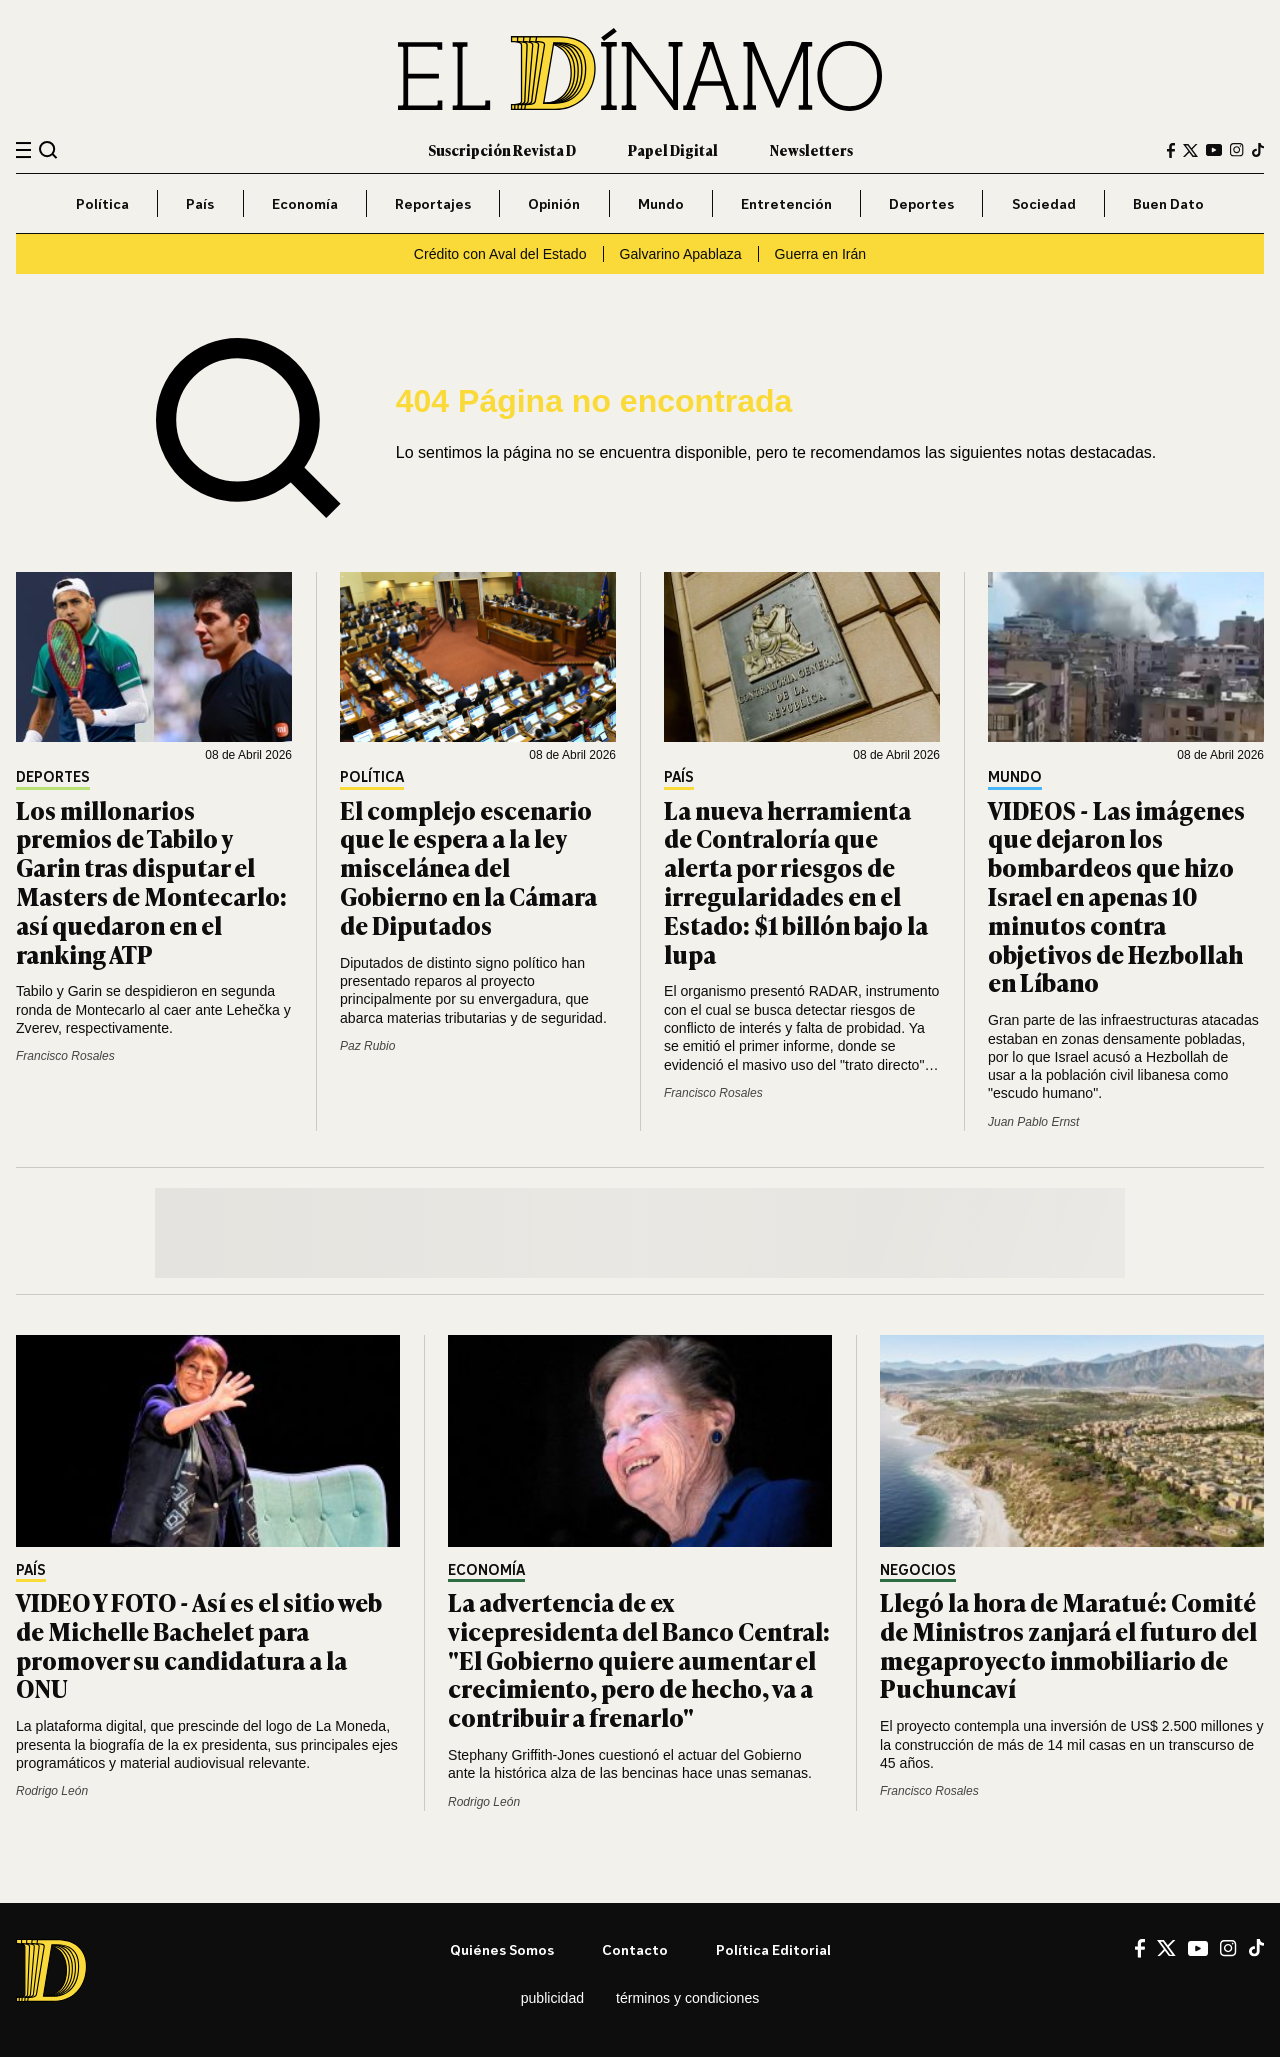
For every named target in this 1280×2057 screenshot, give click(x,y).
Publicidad (552, 1998)
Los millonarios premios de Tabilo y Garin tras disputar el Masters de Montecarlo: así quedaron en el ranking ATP (151, 881)
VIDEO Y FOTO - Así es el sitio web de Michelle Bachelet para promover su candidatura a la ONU (199, 1644)
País (200, 203)
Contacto (635, 1949)
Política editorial (773, 1949)
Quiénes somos (502, 1949)
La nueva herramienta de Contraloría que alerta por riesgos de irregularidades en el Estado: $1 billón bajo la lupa (796, 881)
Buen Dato (1168, 203)
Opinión (554, 203)
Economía (305, 203)
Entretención (786, 203)
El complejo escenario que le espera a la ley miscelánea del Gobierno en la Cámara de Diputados (468, 867)
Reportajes (433, 203)
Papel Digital (673, 149)
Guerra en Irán (821, 254)
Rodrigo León (52, 1791)
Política (102, 203)
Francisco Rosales (65, 1056)
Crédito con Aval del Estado (500, 254)
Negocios (918, 1570)
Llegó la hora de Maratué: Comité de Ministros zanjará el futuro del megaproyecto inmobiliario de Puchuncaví (1068, 1644)
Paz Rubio (367, 1046)
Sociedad (1044, 203)
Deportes (921, 203)
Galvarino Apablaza (681, 254)
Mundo (661, 203)
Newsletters (811, 149)
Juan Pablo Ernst (1033, 1122)
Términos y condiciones (687, 1998)
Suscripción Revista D (502, 149)
